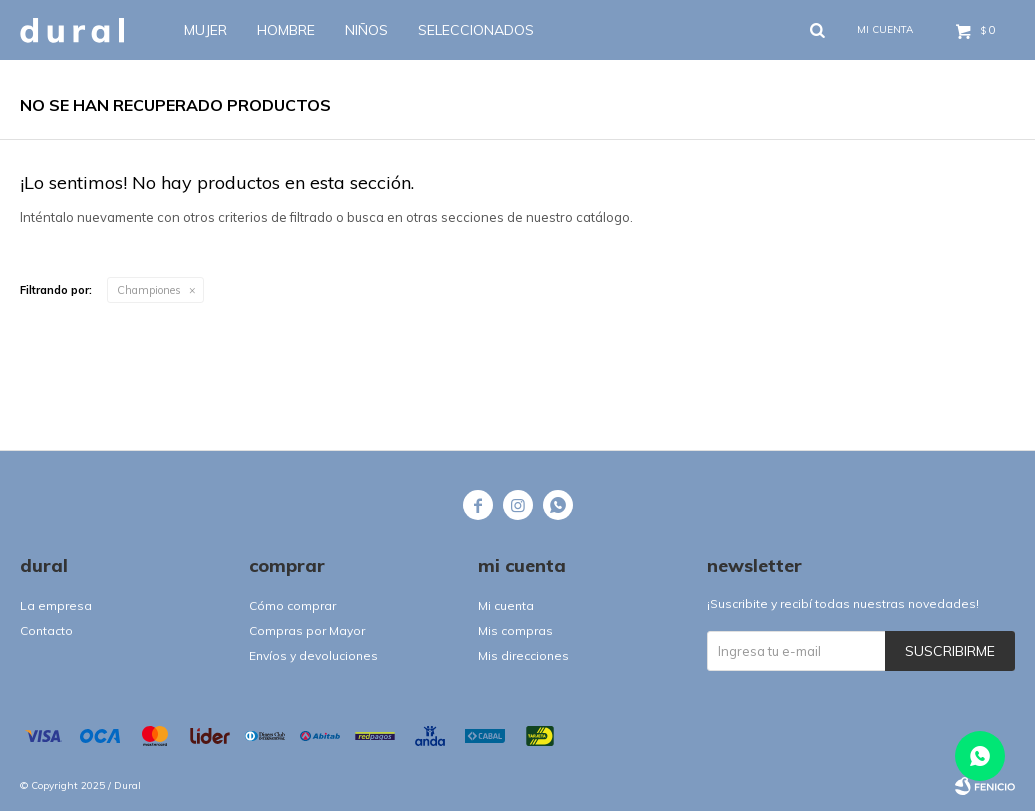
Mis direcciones (523, 655)
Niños (366, 30)
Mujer (205, 30)
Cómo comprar (292, 605)
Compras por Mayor (307, 630)
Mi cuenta (506, 605)
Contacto (46, 630)
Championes (149, 290)
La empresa (56, 605)
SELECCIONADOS (476, 30)
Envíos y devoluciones (313, 655)
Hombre (286, 30)
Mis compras (515, 630)
